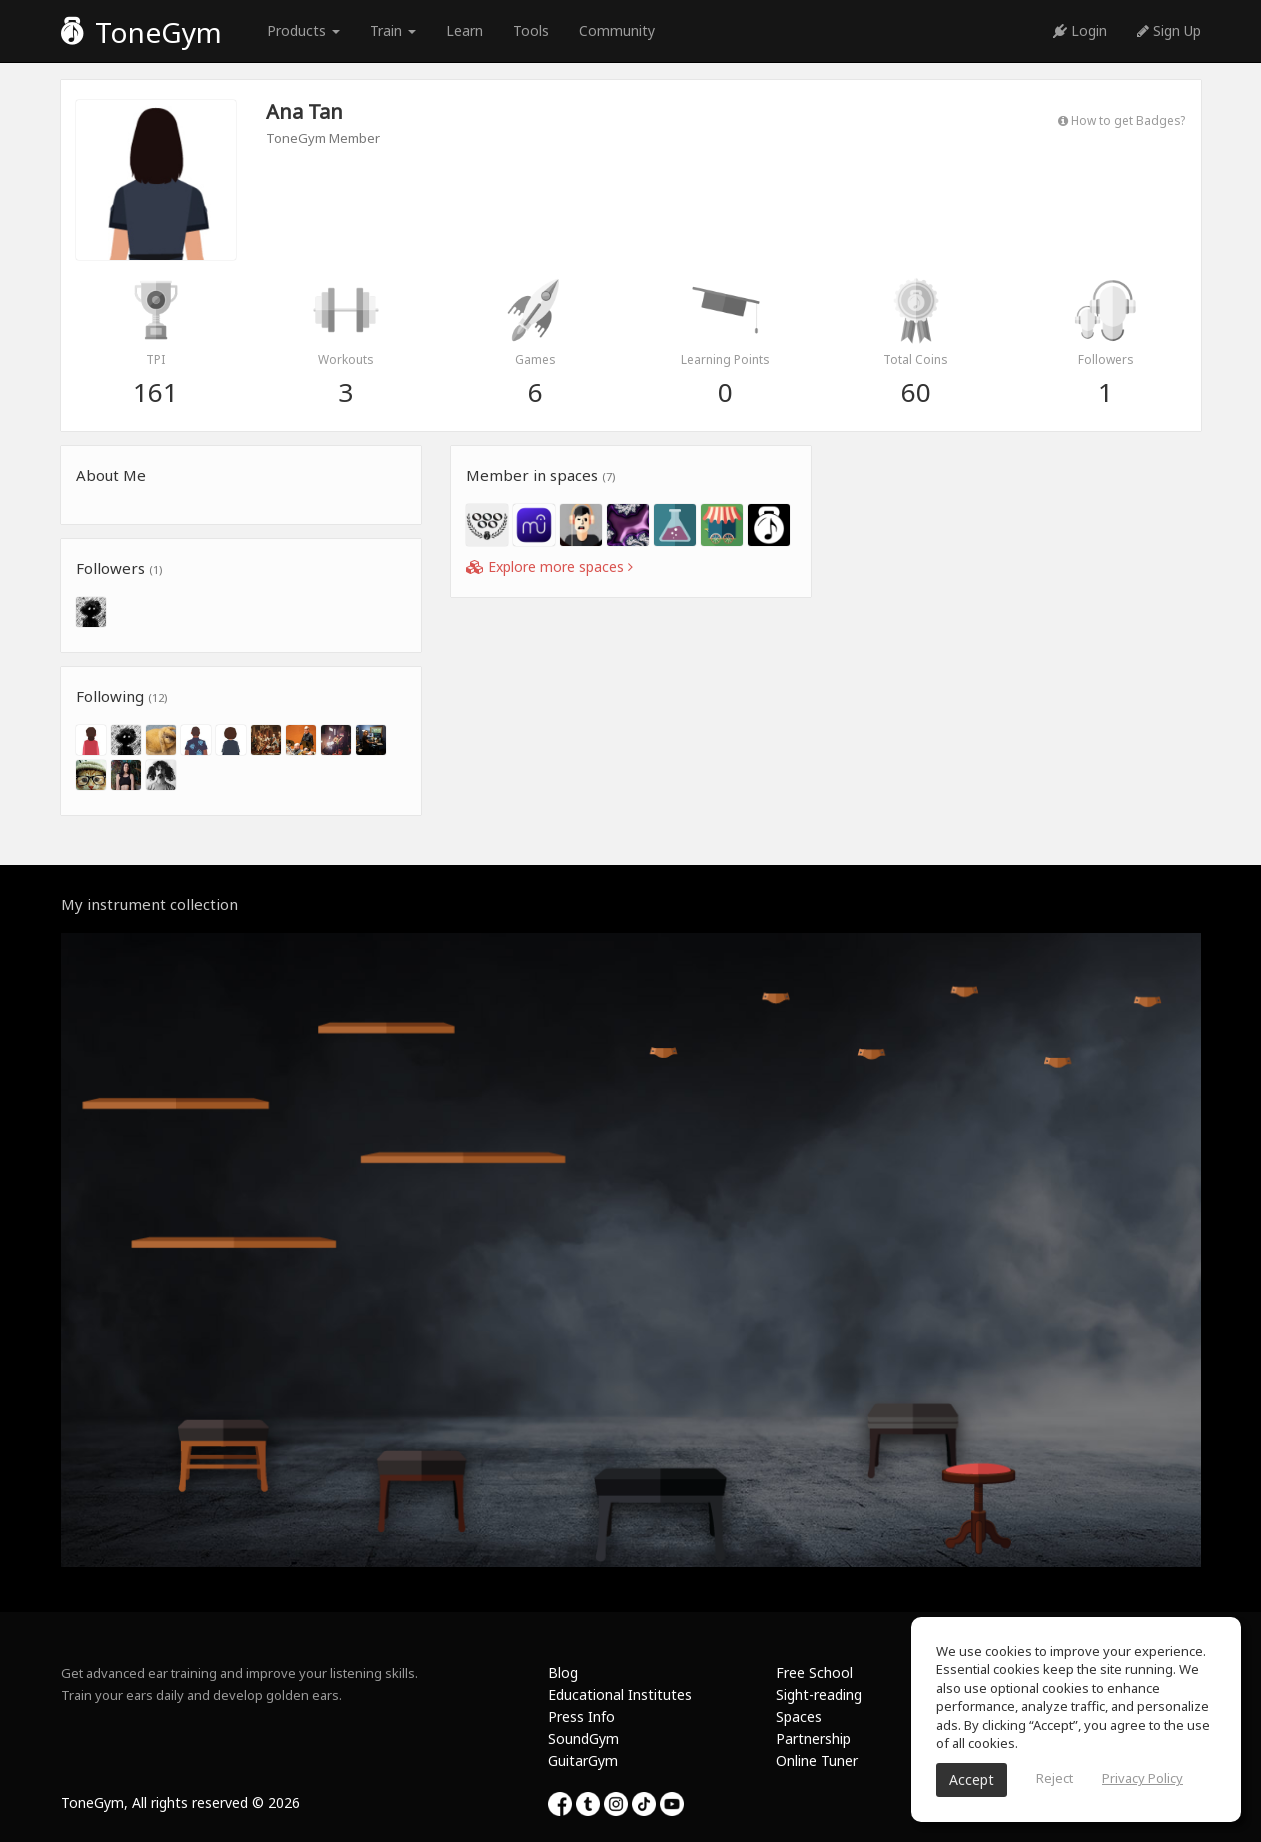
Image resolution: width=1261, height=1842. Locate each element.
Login (1080, 30)
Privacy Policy (1142, 1778)
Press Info (581, 1716)
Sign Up (1169, 30)
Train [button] (393, 30)
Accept (971, 1779)
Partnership (813, 1738)
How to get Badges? (1121, 120)
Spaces (799, 1716)
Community (617, 30)
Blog (563, 1672)
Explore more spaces (549, 566)
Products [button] (303, 30)
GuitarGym (583, 1760)
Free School (814, 1672)
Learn (464, 30)
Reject (1054, 1778)
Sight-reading (819, 1694)
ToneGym (141, 32)
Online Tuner (817, 1760)
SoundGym (583, 1738)
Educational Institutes (620, 1694)
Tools (531, 30)
